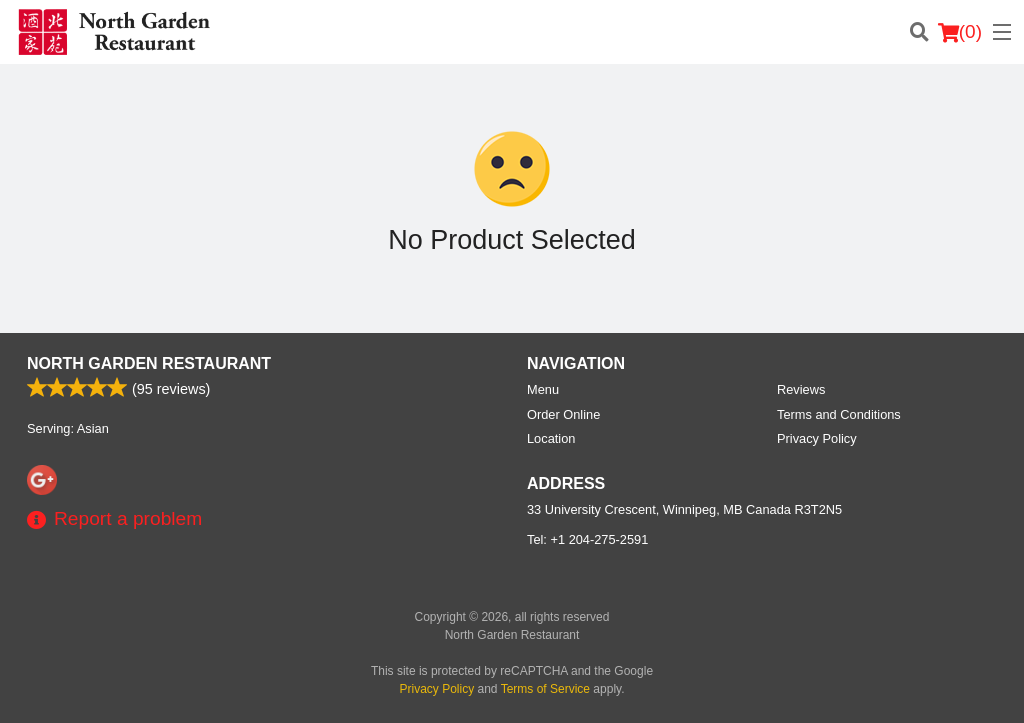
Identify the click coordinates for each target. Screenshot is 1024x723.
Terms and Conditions (839, 414)
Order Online (563, 414)
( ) (960, 32)
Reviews (801, 389)
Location (551, 438)
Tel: (587, 539)
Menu (543, 389)
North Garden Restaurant (149, 363)
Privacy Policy (817, 438)
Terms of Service (545, 689)
